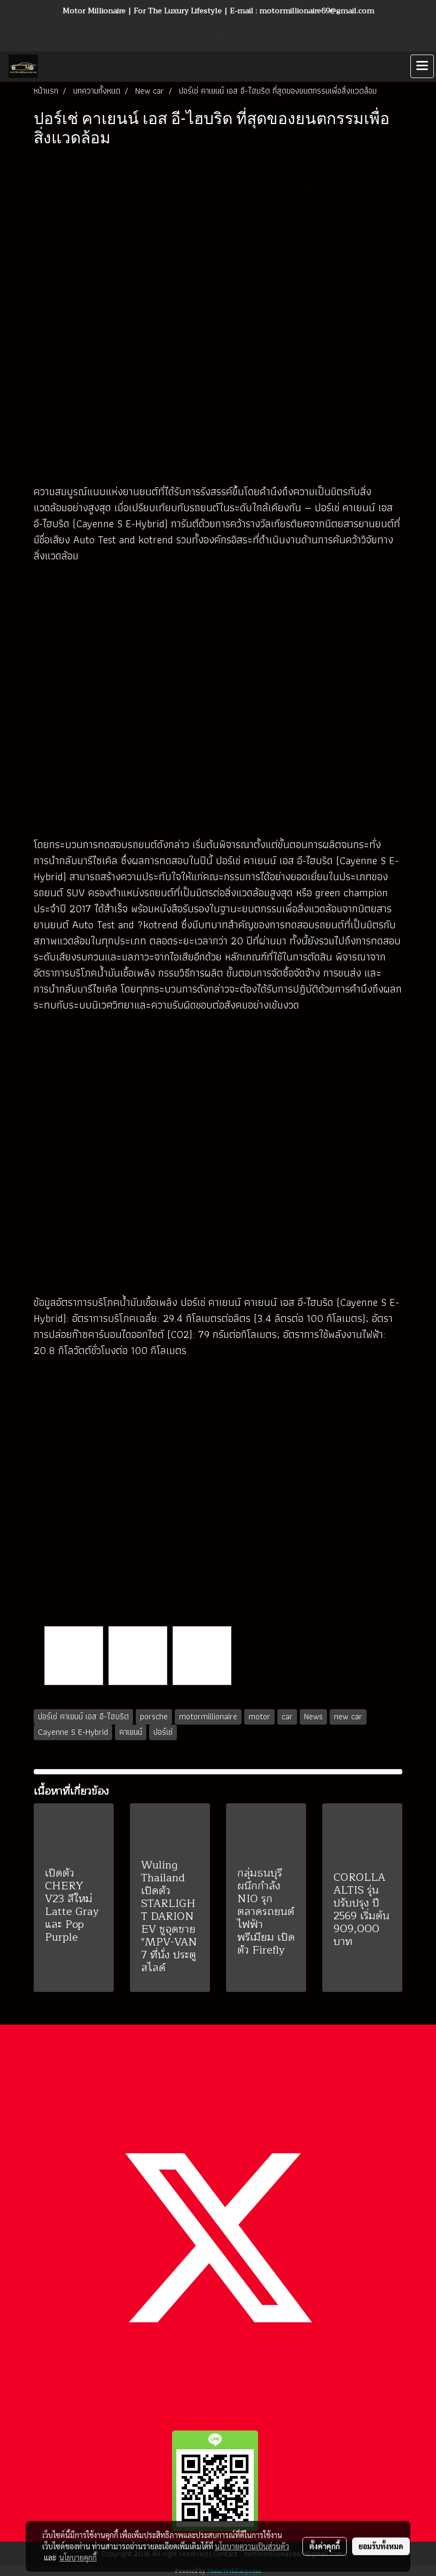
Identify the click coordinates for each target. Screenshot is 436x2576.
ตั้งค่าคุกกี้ (324, 2546)
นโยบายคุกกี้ (78, 2557)
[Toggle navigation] (422, 66)
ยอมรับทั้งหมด (381, 2546)
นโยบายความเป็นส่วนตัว (252, 2546)
